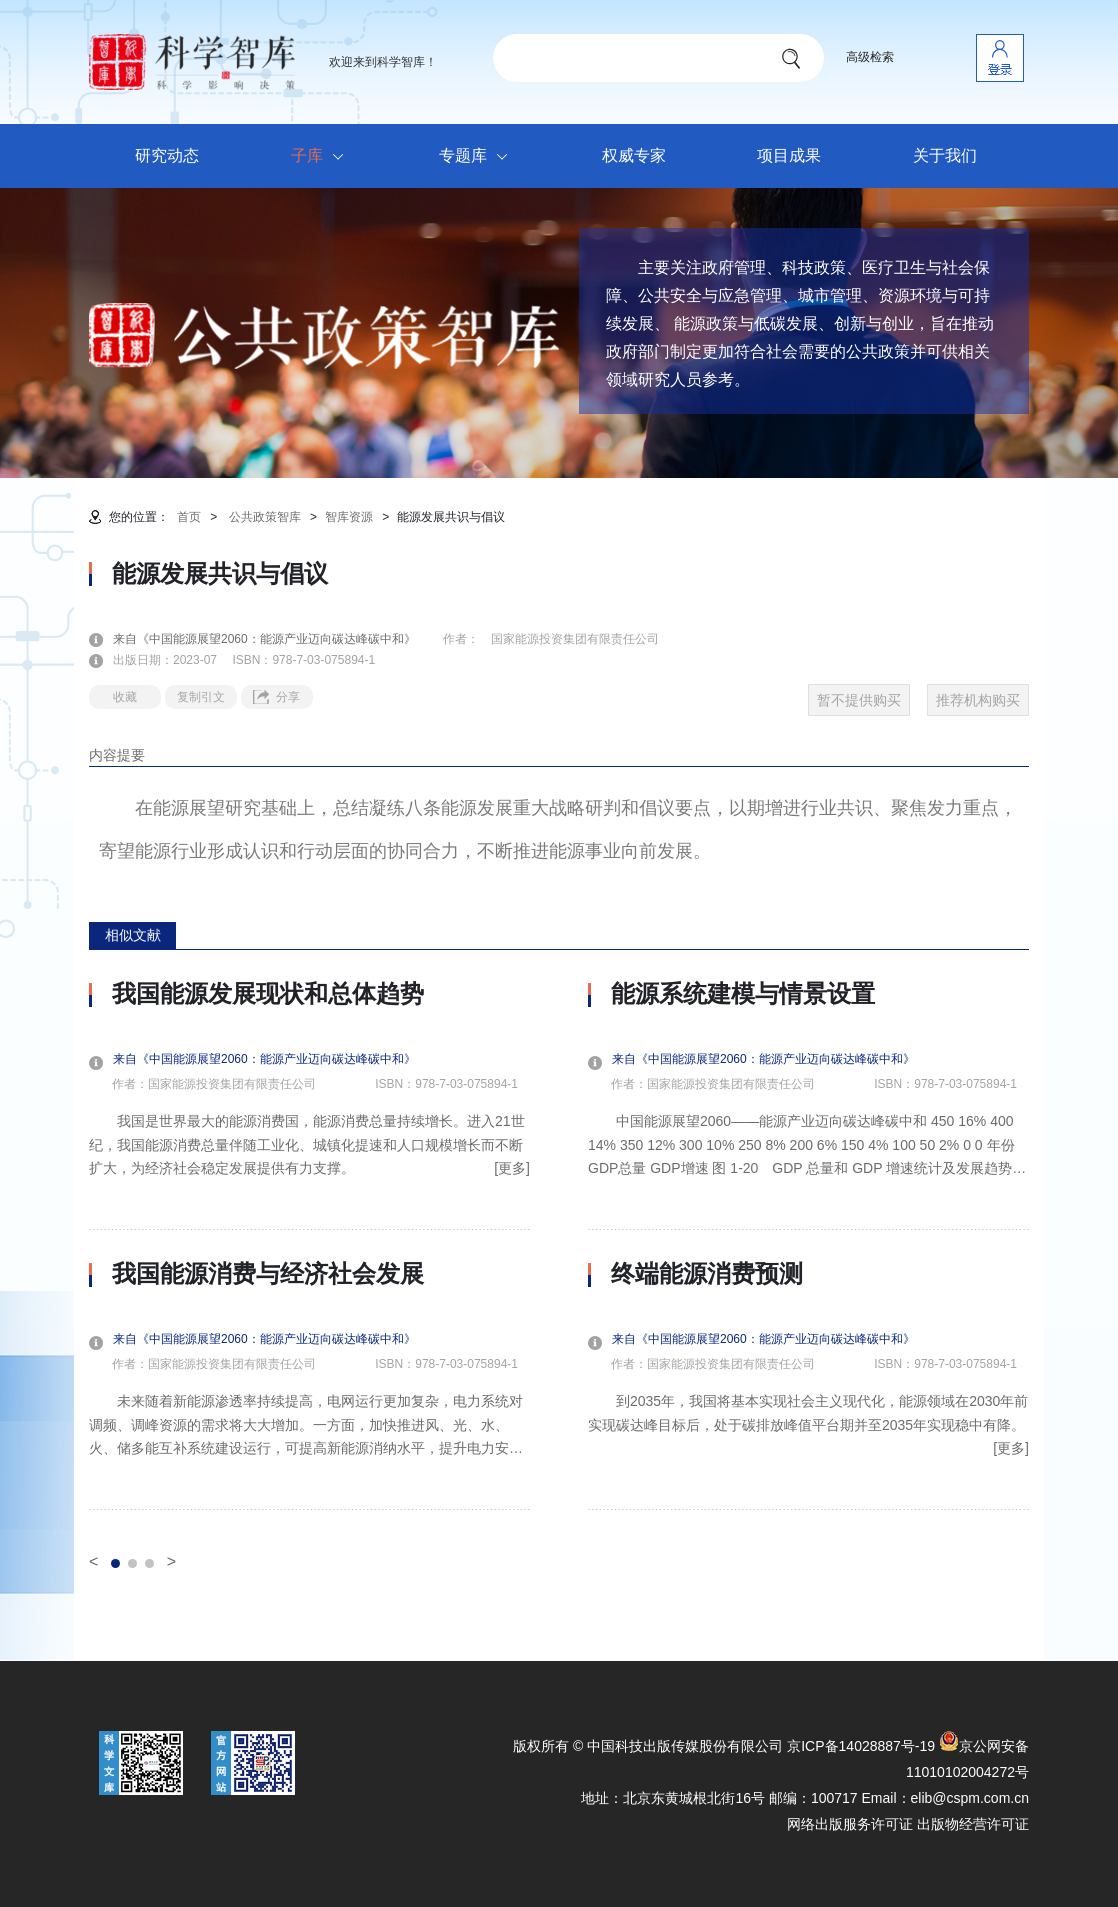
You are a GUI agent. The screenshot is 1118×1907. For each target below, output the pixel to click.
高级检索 (870, 57)
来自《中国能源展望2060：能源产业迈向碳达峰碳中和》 (276, 639)
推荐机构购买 (978, 700)
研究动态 (167, 155)
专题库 (478, 157)
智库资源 (349, 517)
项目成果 (789, 155)
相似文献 (133, 935)
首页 (189, 517)
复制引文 (201, 697)
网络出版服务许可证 (850, 1824)
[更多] (512, 1168)
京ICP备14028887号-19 (861, 1746)
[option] (309, 1245)
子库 (322, 157)
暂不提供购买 (859, 700)
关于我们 (945, 155)
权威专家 (634, 155)
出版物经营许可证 (973, 1824)
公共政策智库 (265, 517)
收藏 (125, 697)
